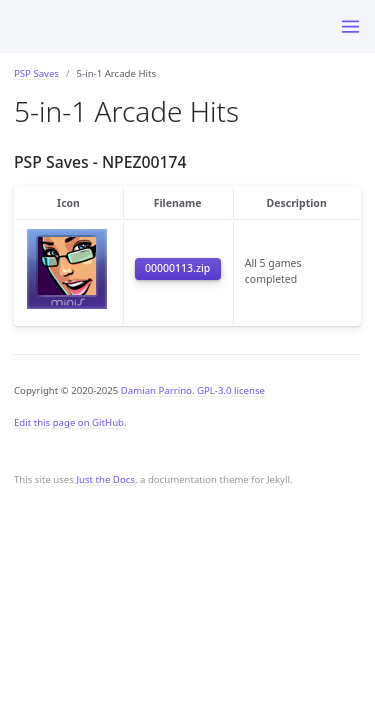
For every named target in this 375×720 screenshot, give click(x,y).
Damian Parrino (156, 390)
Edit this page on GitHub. (70, 422)
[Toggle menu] (350, 26)
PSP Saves (36, 73)
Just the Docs (105, 479)
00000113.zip (177, 268)
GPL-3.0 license (231, 390)
